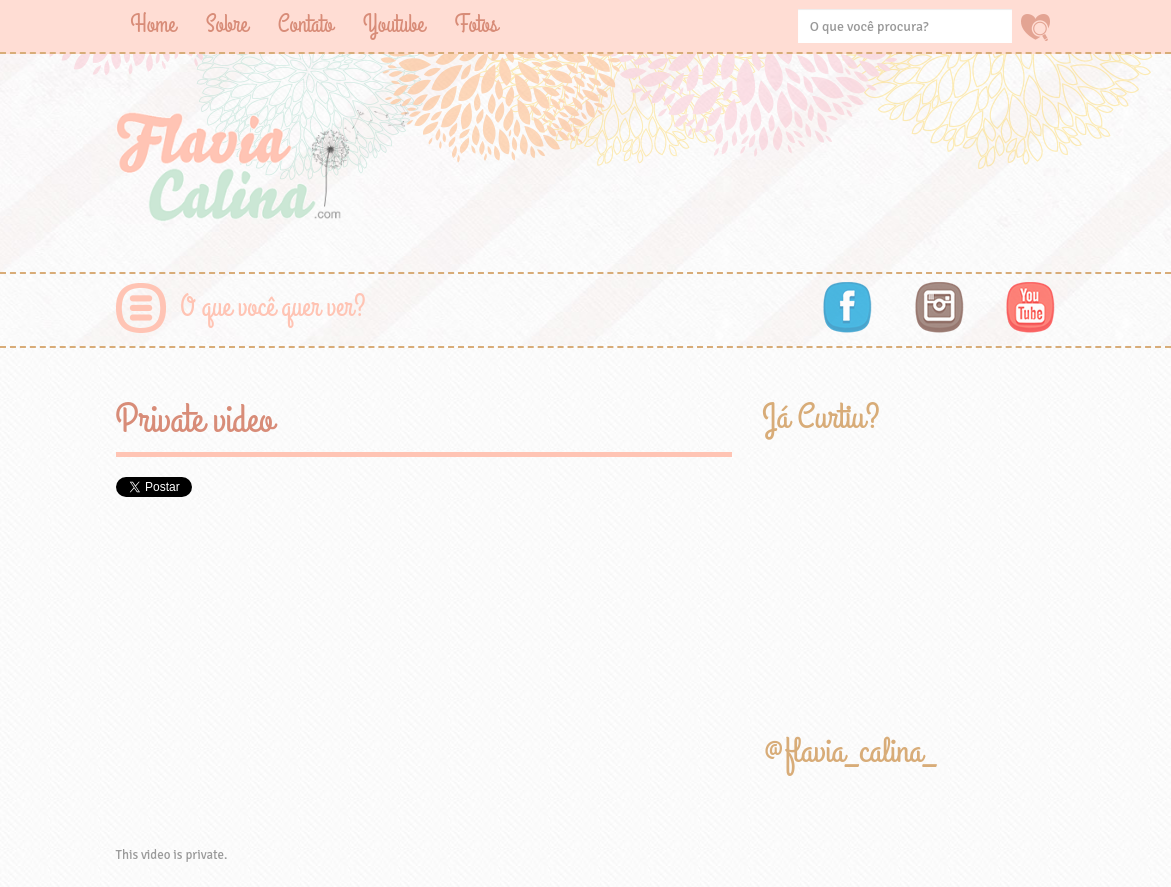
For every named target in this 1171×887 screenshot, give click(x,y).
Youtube (394, 24)
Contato (305, 24)
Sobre (227, 24)
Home (153, 24)
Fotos (476, 24)
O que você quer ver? (273, 307)
